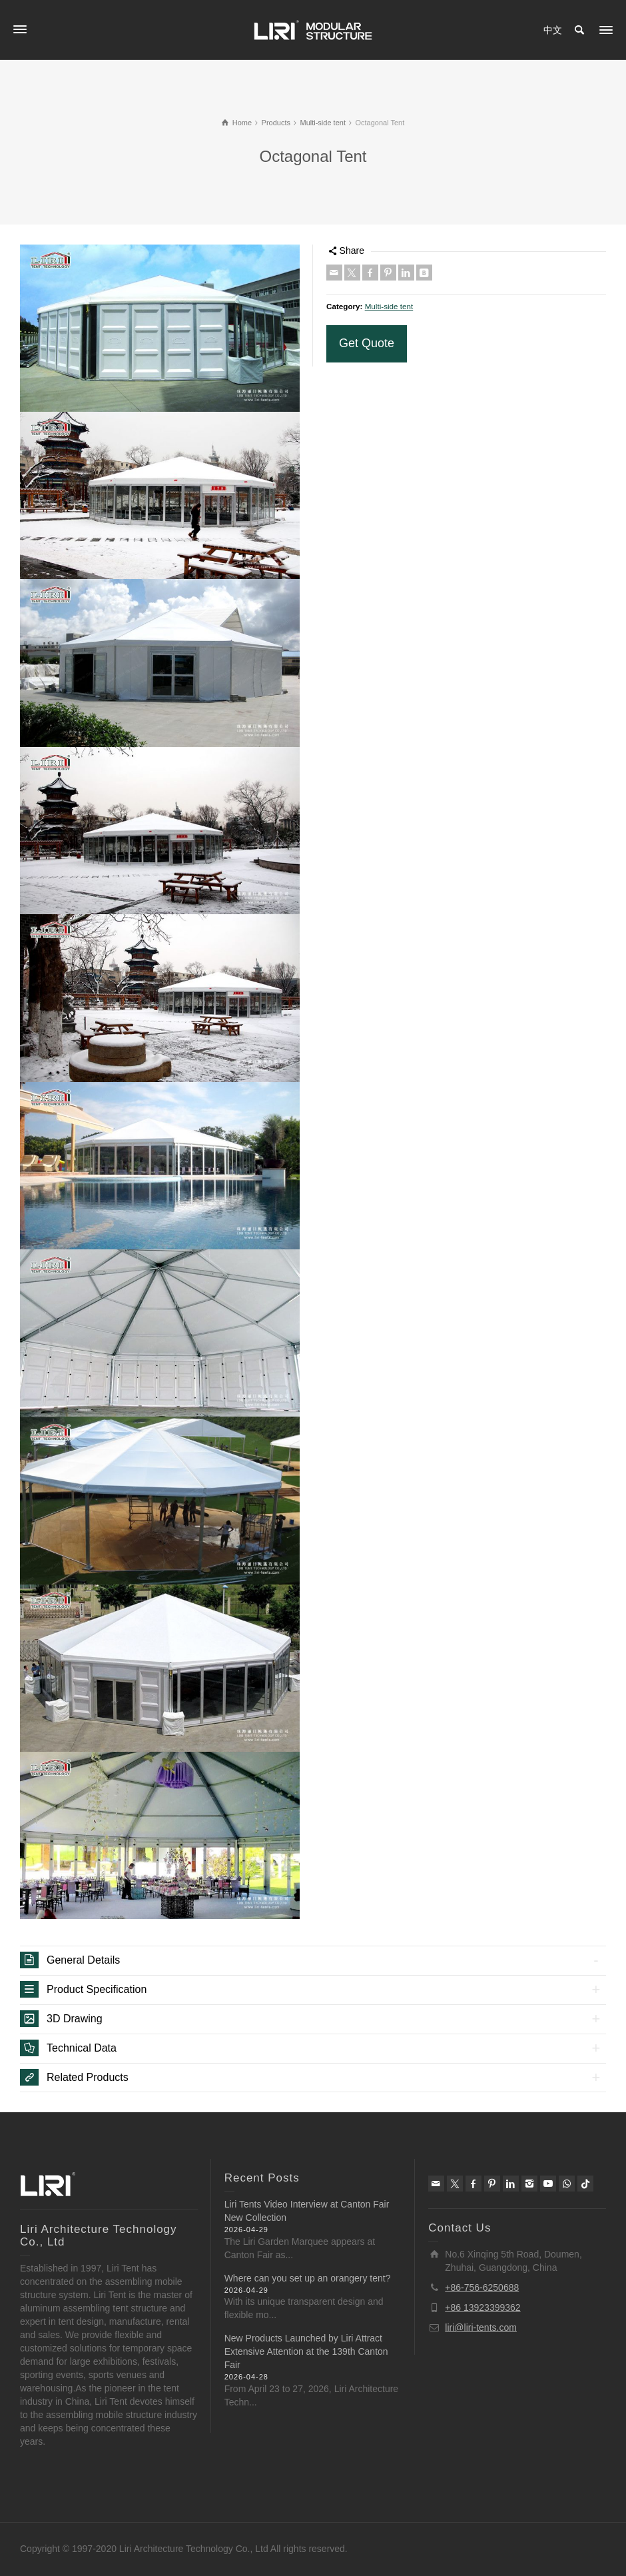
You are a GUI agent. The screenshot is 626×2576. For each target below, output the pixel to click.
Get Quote (366, 343)
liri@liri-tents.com (481, 2327)
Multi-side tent (389, 306)
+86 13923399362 (482, 2307)
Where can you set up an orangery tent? (307, 2278)
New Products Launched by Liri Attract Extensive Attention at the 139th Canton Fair (306, 2351)
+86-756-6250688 (482, 2287)
